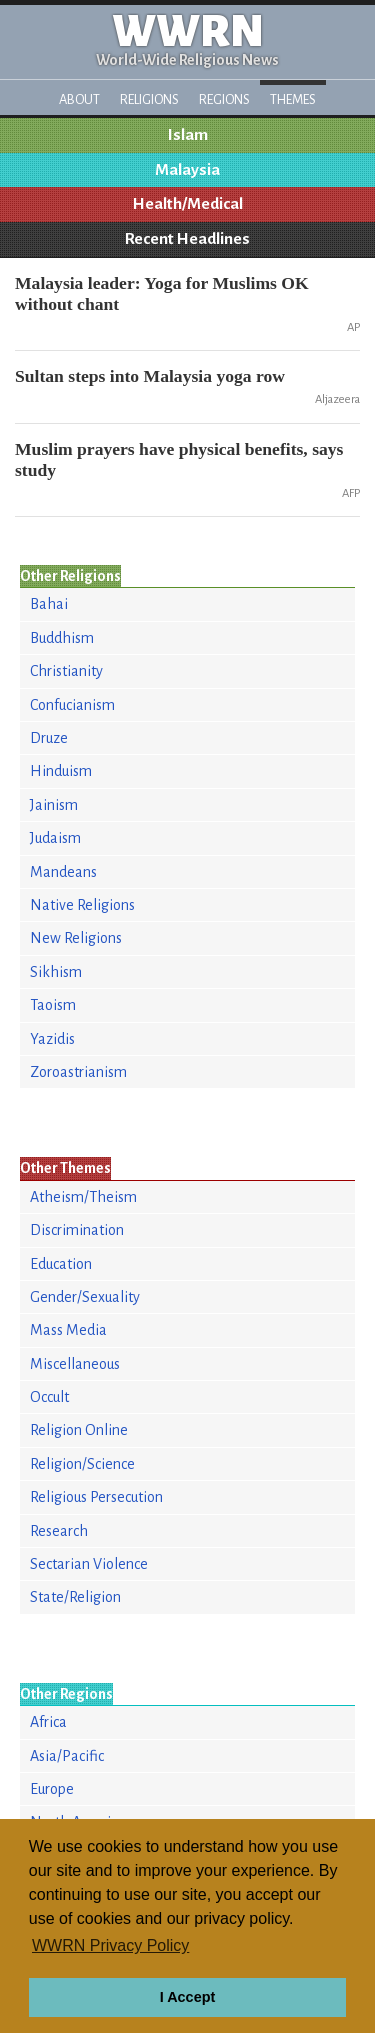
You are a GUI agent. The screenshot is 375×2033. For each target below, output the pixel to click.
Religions (149, 99)
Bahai (49, 604)
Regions (224, 99)
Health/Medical (188, 204)
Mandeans (63, 872)
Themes (293, 99)
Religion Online (79, 1430)
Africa (48, 1722)
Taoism (53, 1005)
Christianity (66, 671)
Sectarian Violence (89, 1564)
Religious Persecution (96, 1497)
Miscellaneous (75, 1364)
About (79, 99)
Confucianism (72, 705)
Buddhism (62, 638)
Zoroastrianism (78, 1072)
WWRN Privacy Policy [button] (110, 1945)
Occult (49, 1397)
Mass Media (68, 1330)
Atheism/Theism (83, 1197)
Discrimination (77, 1230)
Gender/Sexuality (85, 1297)
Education (61, 1264)
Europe (52, 1789)
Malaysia (187, 170)
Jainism (54, 805)
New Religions (76, 938)
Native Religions (82, 905)
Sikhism (56, 972)
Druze (49, 738)
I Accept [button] (187, 1997)
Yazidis (52, 1039)
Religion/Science (82, 1464)
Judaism (55, 838)
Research (59, 1531)
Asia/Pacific (67, 1756)
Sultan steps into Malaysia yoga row (150, 376)
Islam (188, 135)
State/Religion (75, 1597)
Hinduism (61, 771)
